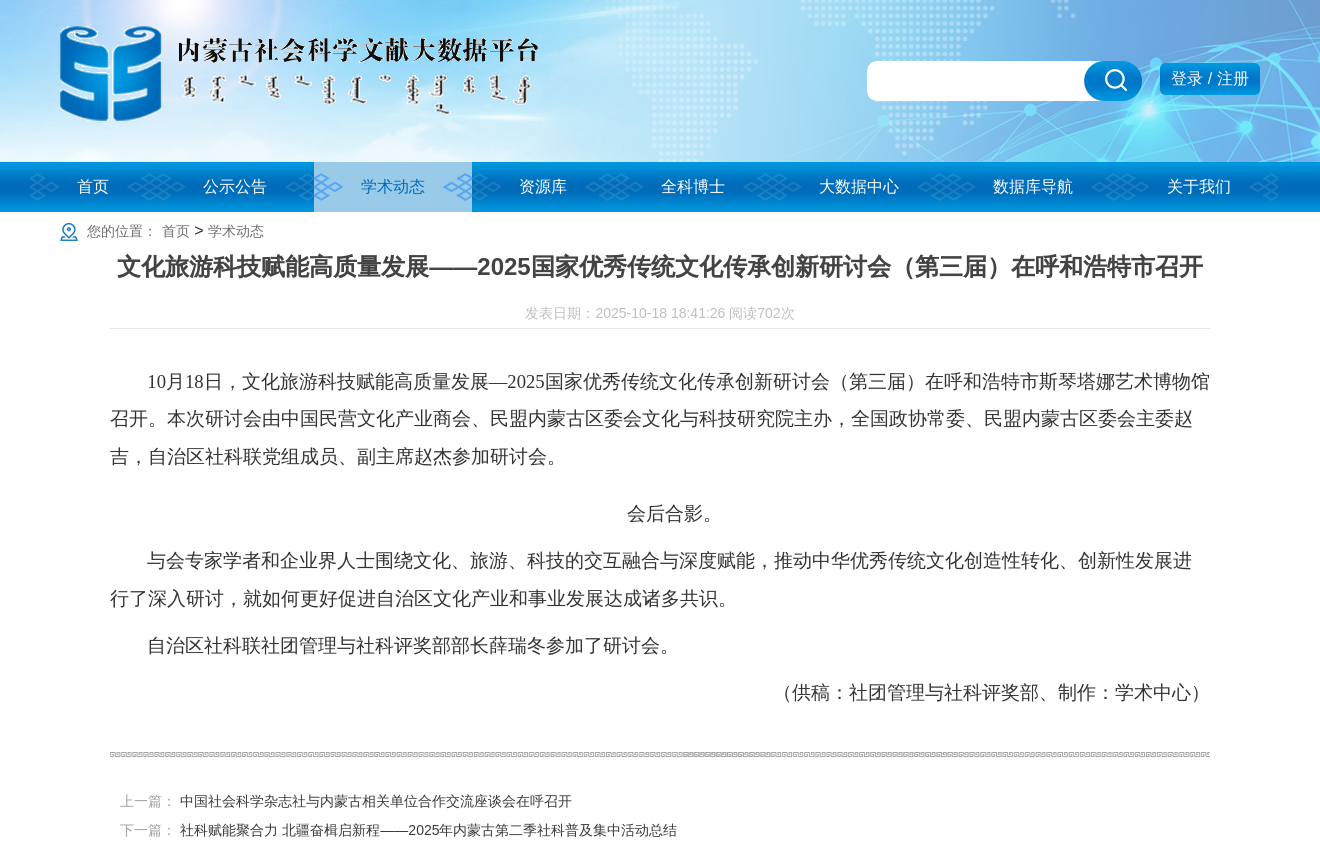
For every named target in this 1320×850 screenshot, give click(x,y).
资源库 (543, 186)
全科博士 (693, 186)
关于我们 (1199, 186)
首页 (93, 186)
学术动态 (393, 186)
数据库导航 (1033, 186)
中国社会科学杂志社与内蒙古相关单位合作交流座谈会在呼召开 (376, 801)
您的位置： (122, 231)
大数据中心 (859, 186)
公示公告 (235, 186)
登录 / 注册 (1209, 78)
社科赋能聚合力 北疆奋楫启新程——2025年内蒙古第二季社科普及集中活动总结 (428, 830)
